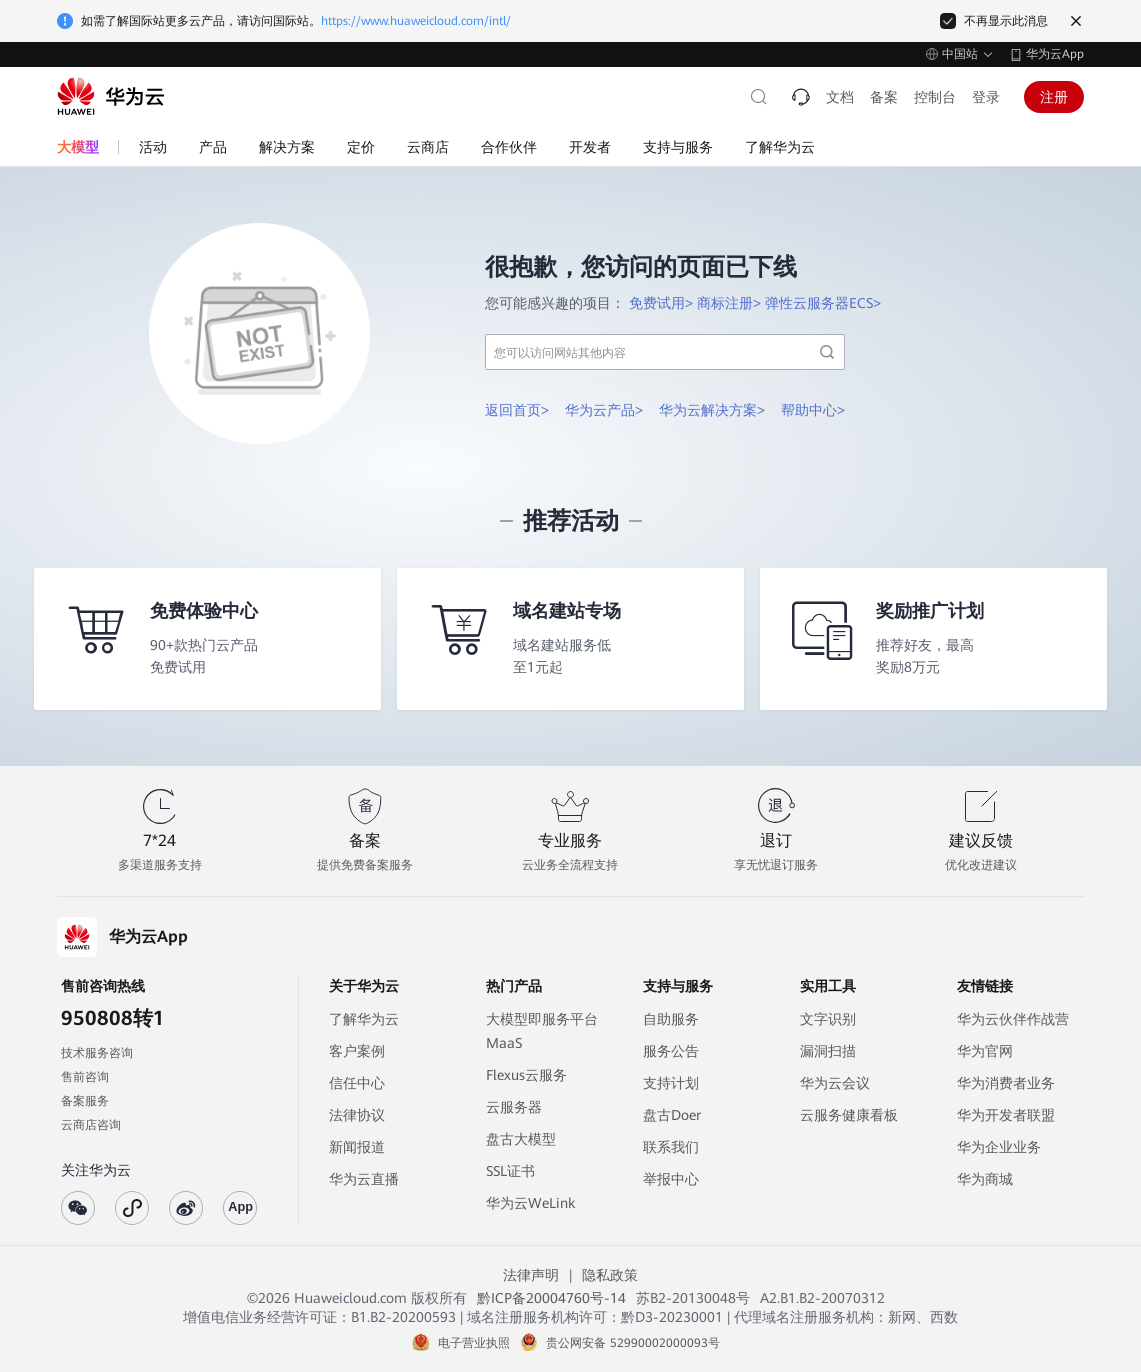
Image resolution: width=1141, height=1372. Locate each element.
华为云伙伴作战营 (1013, 1019)
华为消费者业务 (1006, 1083)
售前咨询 (85, 1077)
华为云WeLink (530, 1203)
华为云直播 (364, 1179)
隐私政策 (610, 1275)
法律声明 (531, 1275)
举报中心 (671, 1179)
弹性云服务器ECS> (823, 303)
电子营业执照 (474, 1343)
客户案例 (357, 1051)
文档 (840, 97)
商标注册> (729, 303)
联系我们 (671, 1147)
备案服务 (85, 1101)
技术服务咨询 (97, 1053)
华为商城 (985, 1179)
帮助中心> (813, 410)
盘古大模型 (521, 1139)
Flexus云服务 (526, 1075)
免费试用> (661, 303)
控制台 (935, 97)
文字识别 (828, 1019)
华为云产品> (604, 410)
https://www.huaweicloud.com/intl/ (416, 21)
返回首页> (517, 410)
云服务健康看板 (849, 1115)
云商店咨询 (91, 1125)
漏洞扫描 (828, 1051)
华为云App (1055, 54)
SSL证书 (510, 1171)
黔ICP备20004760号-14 (551, 1298)
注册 (1054, 97)
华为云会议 (835, 1083)
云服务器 (514, 1107)
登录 (986, 97)
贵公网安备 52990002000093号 (633, 1343)
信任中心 (357, 1083)
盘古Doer (672, 1115)
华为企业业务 (999, 1147)
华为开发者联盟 (1006, 1115)
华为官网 (985, 1051)
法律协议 (357, 1115)
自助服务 (671, 1019)
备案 (884, 97)
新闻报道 (357, 1147)
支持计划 (671, 1083)
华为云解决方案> (712, 410)
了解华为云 (364, 1019)
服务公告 (671, 1051)
